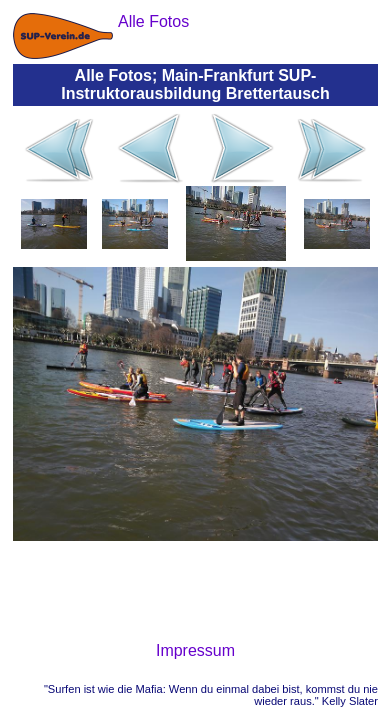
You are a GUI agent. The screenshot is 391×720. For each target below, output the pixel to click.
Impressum (195, 650)
